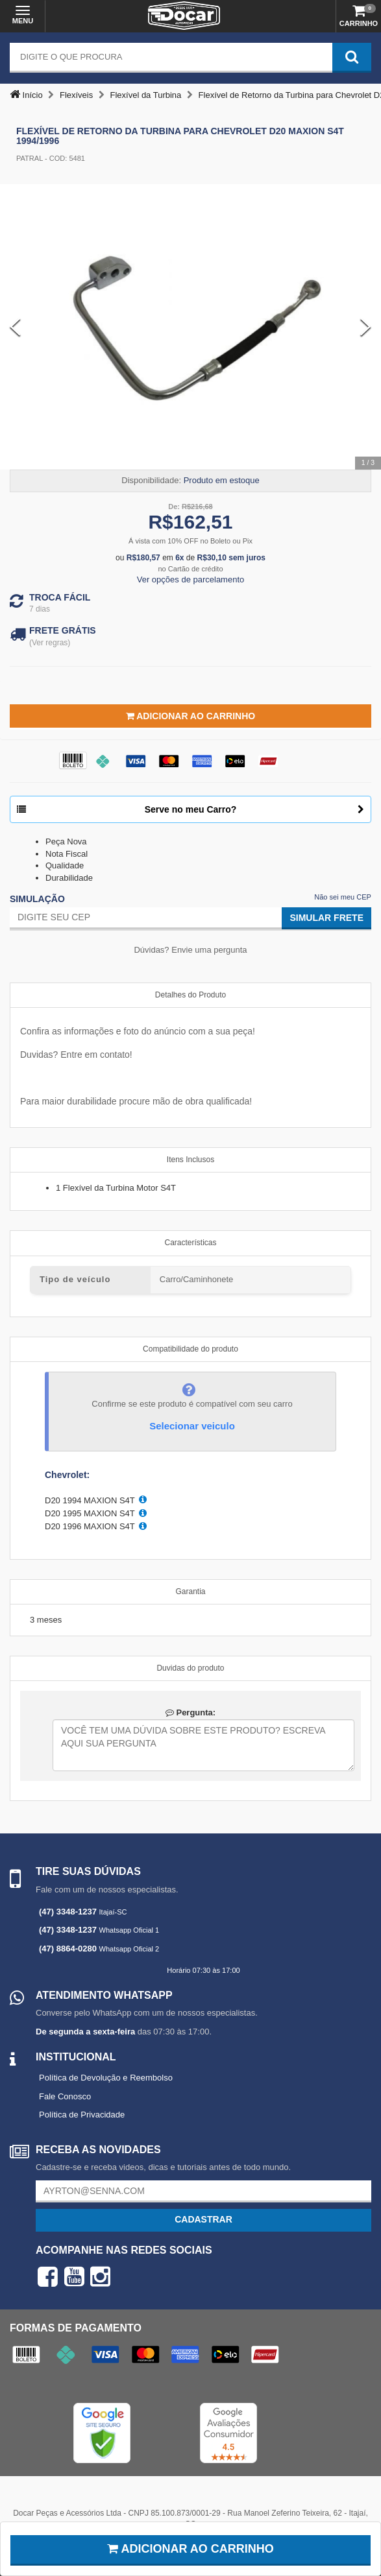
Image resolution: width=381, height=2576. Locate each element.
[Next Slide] (365, 327)
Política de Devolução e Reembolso (106, 2077)
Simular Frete (326, 917)
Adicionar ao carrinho (190, 2548)
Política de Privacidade (82, 2114)
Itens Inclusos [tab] (190, 1159)
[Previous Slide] (15, 327)
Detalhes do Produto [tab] (190, 994)
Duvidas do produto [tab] (190, 1668)
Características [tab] (190, 1242)
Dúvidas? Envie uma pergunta (190, 950)
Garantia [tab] (190, 1591)
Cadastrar (203, 2219)
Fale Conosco (65, 2096)
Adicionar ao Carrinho (190, 716)
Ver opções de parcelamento (191, 579)
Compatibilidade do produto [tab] (190, 1349)
